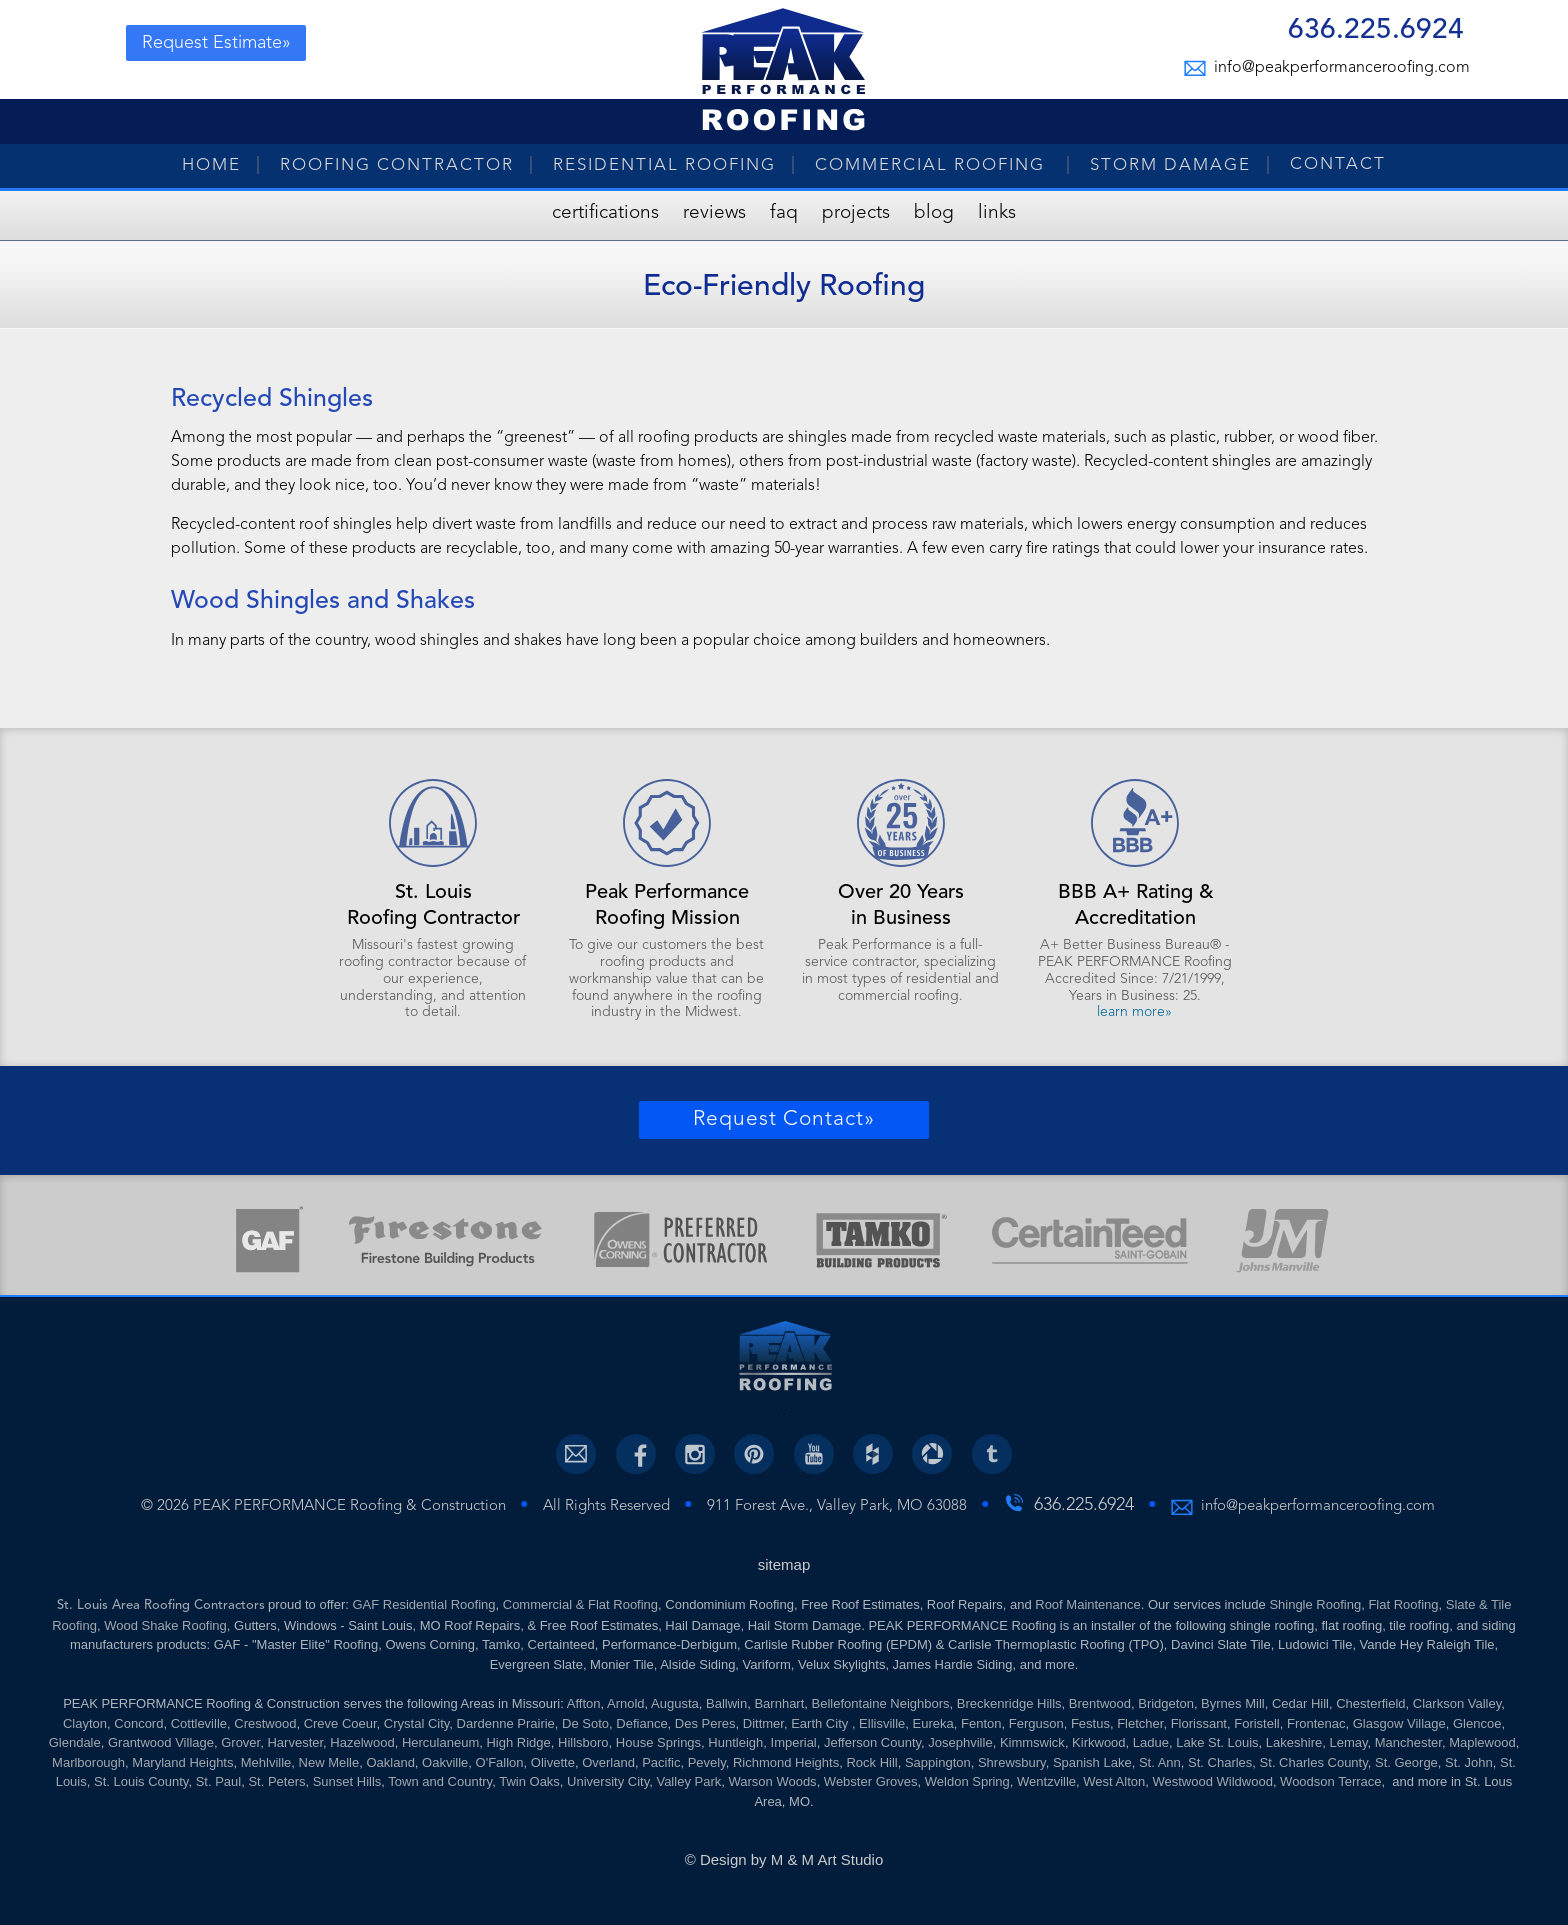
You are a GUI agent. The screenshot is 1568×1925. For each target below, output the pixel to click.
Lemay (1348, 1742)
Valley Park (688, 1781)
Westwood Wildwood (1212, 1781)
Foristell (1257, 1723)
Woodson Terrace (1330, 1781)
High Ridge (518, 1742)
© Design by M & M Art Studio (784, 1859)
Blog (934, 213)
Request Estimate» (216, 43)
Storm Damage (1170, 165)
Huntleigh (735, 1742)
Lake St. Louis (1217, 1742)
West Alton (1114, 1781)
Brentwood (1100, 1703)
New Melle (329, 1762)
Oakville (445, 1762)
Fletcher (1140, 1723)
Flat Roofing (1403, 1604)
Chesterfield (1370, 1703)
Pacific (661, 1762)
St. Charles (1220, 1762)
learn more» (1134, 1012)
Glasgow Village (1399, 1723)
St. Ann (1160, 1762)
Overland (608, 1762)
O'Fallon (500, 1762)
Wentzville (1046, 1781)
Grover (240, 1742)
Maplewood (1482, 1742)
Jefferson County (872, 1742)
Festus (1090, 1723)
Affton (584, 1703)
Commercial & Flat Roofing (580, 1604)
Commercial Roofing (933, 165)
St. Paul (219, 1781)
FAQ (784, 213)
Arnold (626, 1703)
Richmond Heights (786, 1762)
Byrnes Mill (1233, 1703)
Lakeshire (1294, 1742)
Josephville (960, 1742)
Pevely (707, 1762)
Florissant (1199, 1723)
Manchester (1408, 1742)
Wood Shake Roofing (165, 1625)
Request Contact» (784, 1119)
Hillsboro (583, 1742)
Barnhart (779, 1703)
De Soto (585, 1723)
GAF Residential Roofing (423, 1604)
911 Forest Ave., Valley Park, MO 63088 (837, 1506)
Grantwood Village (161, 1742)
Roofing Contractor (397, 165)
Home (211, 165)
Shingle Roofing (1315, 1604)
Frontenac (1316, 1723)
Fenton (981, 1723)
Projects (856, 213)
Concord (138, 1723)
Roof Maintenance (1088, 1604)
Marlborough (88, 1762)
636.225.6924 (1376, 32)
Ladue (1151, 1742)
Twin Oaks (529, 1781)
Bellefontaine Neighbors (881, 1703)
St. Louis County (141, 1781)
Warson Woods (772, 1781)
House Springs (658, 1742)
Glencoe (1477, 1723)
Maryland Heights (182, 1762)
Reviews (714, 213)
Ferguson (1036, 1723)
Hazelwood (362, 1742)
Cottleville (199, 1723)
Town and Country (440, 1781)
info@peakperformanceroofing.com (1339, 68)
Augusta (675, 1703)
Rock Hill (871, 1762)
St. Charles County (1314, 1762)
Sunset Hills (347, 1781)
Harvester (295, 1742)
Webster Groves (871, 1781)
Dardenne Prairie (506, 1723)
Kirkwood (1098, 1742)
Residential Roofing (664, 165)
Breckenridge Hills (1009, 1703)
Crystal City (416, 1723)
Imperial (794, 1742)
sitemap (784, 1564)
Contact (1338, 164)
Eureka (933, 1723)
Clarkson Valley (1457, 1703)
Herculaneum (440, 1742)
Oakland (390, 1762)
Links (997, 213)
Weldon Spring (967, 1781)
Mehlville (266, 1762)
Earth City (821, 1723)
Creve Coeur (340, 1723)
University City (608, 1781)
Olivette (553, 1762)
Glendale (75, 1742)
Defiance (641, 1723)
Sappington (938, 1762)
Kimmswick (1032, 1742)
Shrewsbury (1012, 1762)
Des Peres (705, 1723)
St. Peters (276, 1781)
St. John (1469, 1762)
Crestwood (265, 1723)
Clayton (85, 1723)
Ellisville (882, 1723)
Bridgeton (1166, 1703)
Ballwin (726, 1703)
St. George (1406, 1762)
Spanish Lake (1092, 1762)
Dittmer (763, 1723)
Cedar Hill (1300, 1703)
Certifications (605, 213)
